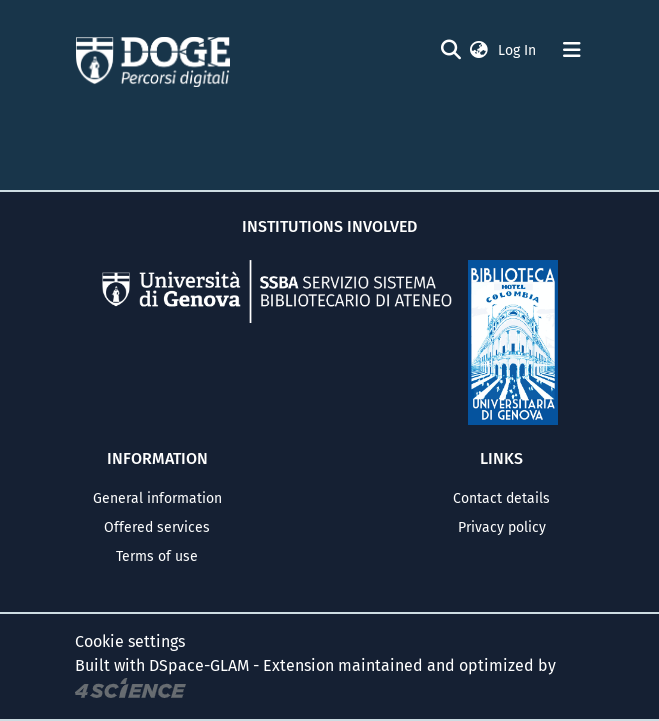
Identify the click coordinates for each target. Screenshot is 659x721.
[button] (479, 50)
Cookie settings (130, 641)
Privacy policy (502, 527)
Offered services (157, 527)
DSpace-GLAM (199, 665)
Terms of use (157, 556)
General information (157, 498)
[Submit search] (451, 50)
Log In (519, 50)
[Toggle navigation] (572, 50)
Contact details (501, 498)
